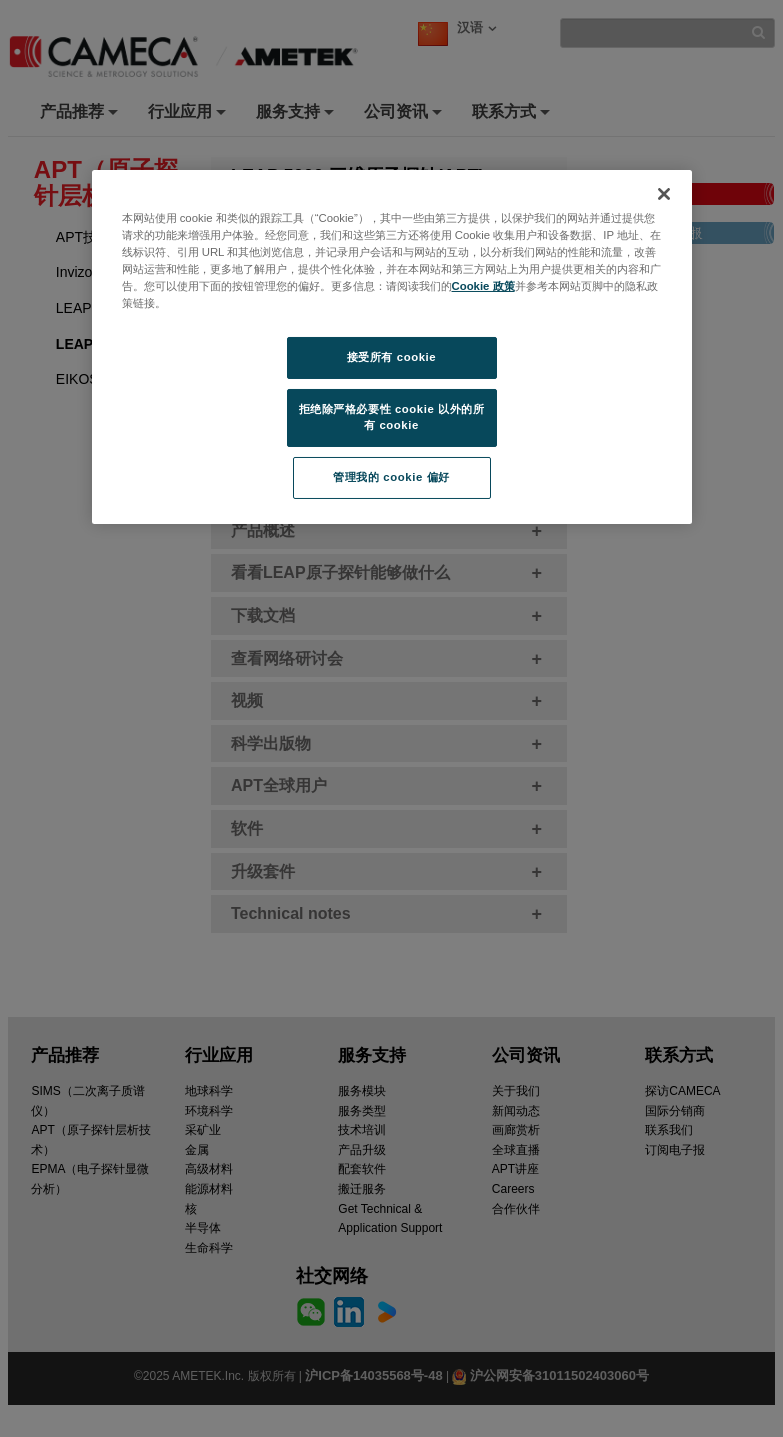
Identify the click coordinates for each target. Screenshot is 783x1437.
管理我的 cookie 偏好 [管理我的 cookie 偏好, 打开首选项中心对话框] (391, 477)
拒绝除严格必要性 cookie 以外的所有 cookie (392, 417)
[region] (392, 347)
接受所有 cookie (391, 357)
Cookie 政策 (483, 286)
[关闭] (664, 194)
